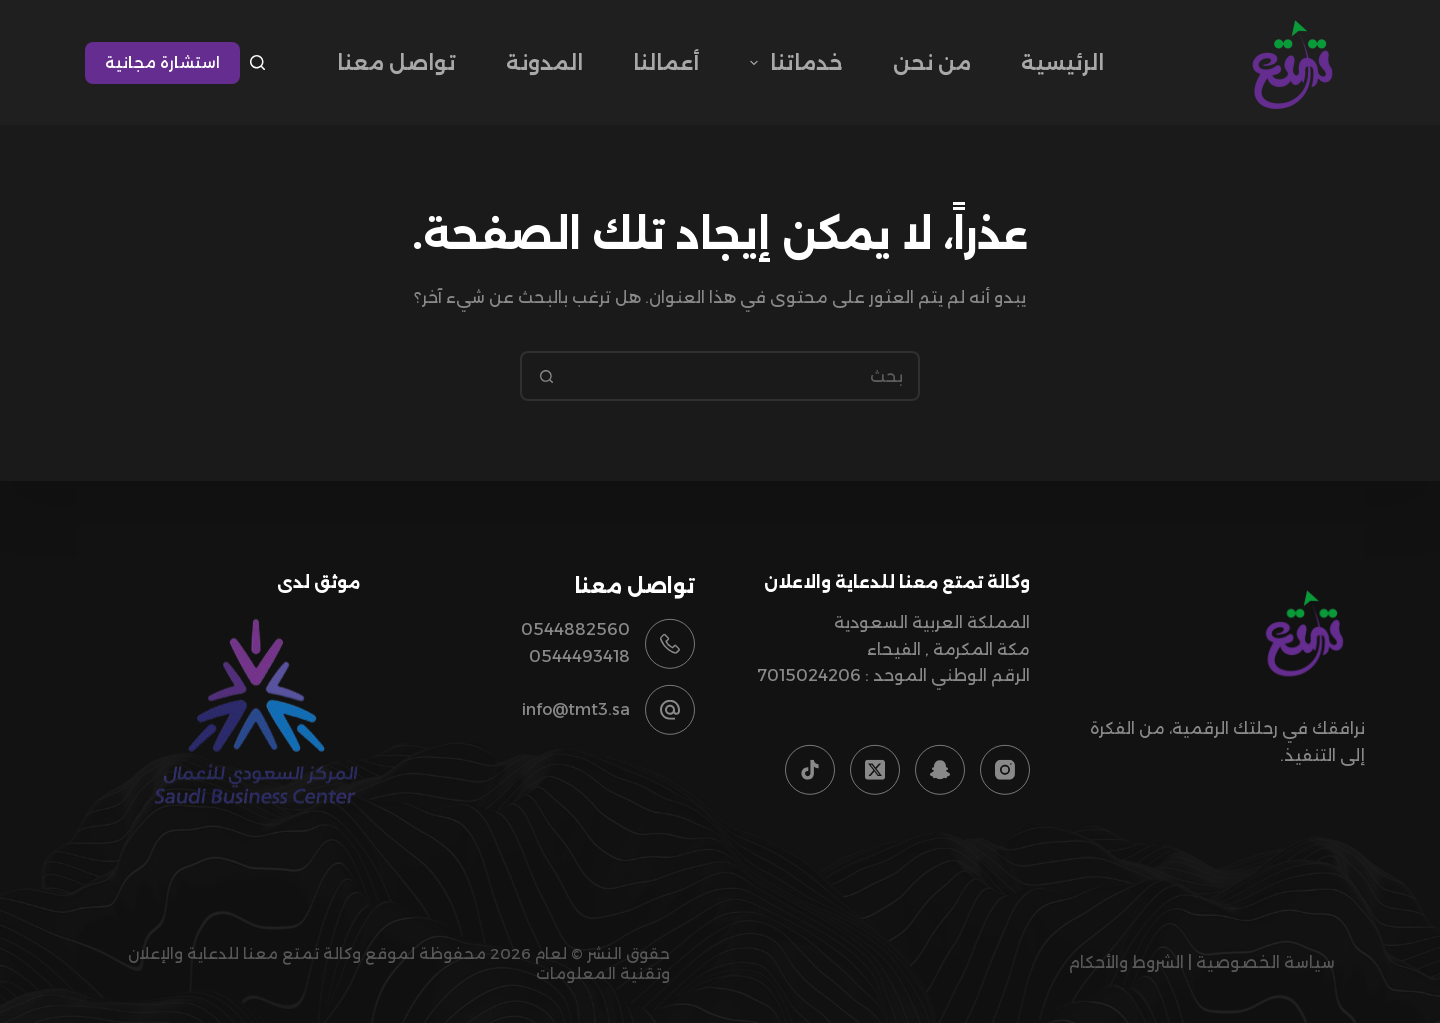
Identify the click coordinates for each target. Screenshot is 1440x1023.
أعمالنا (666, 63)
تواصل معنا (396, 63)
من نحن (932, 63)
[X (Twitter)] (875, 770)
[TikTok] (810, 770)
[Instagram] (1005, 770)
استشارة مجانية (162, 62)
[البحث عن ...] (745, 376)
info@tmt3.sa (576, 709)
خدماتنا (792, 63)
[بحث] (257, 62)
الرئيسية (1062, 63)
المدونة (544, 63)
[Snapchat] (940, 770)
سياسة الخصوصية (1265, 962)
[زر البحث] (545, 376)
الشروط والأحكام (1126, 962)
